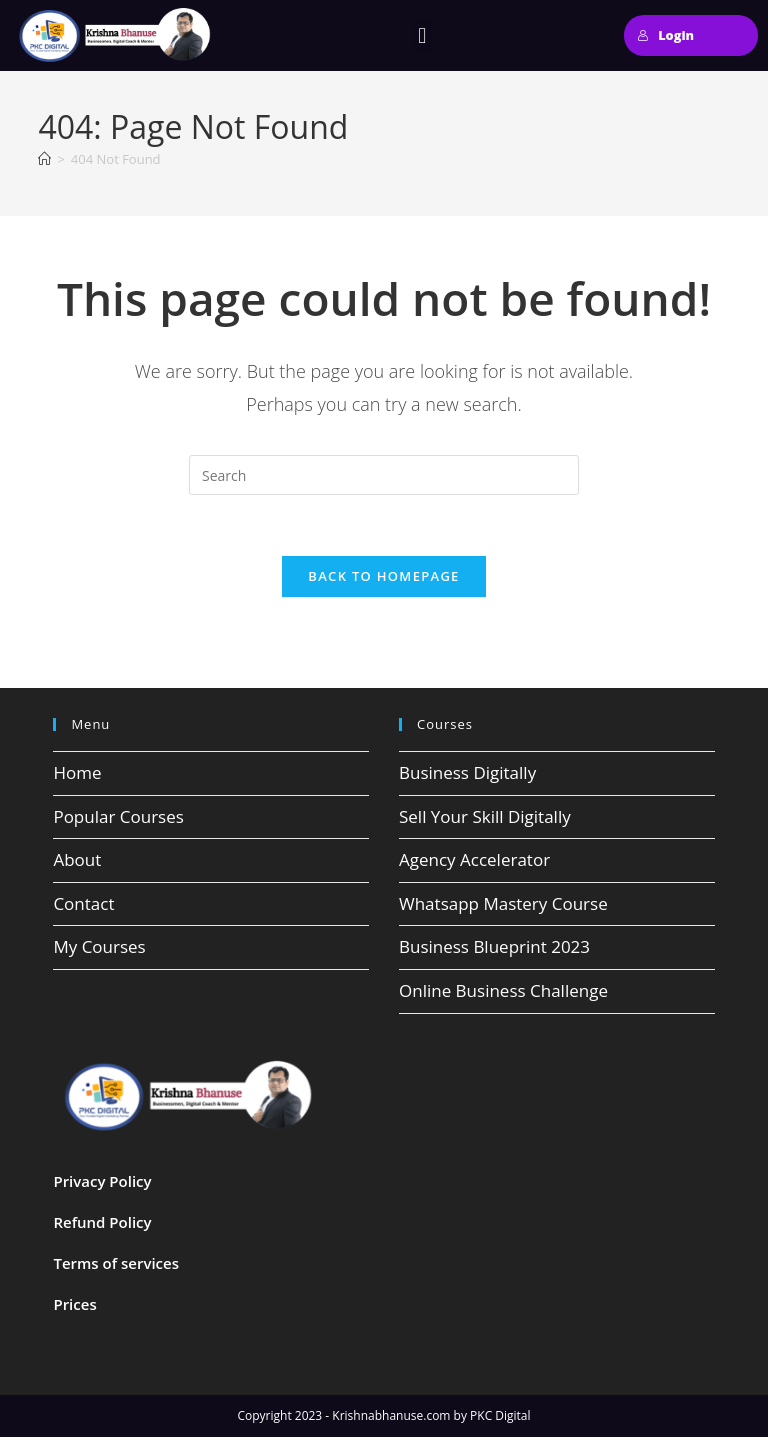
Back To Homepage (383, 576)
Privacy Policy (102, 1181)
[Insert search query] (384, 475)
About (77, 859)
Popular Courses (118, 816)
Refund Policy (102, 1222)
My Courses (99, 946)
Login (665, 35)
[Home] (44, 159)
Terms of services (116, 1263)
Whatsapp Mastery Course (503, 903)
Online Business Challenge (503, 990)
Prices (74, 1304)
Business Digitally (467, 772)
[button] (422, 35)
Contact (83, 903)
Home (77, 772)
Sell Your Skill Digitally (485, 816)
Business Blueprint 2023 (494, 946)
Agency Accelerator (474, 859)
